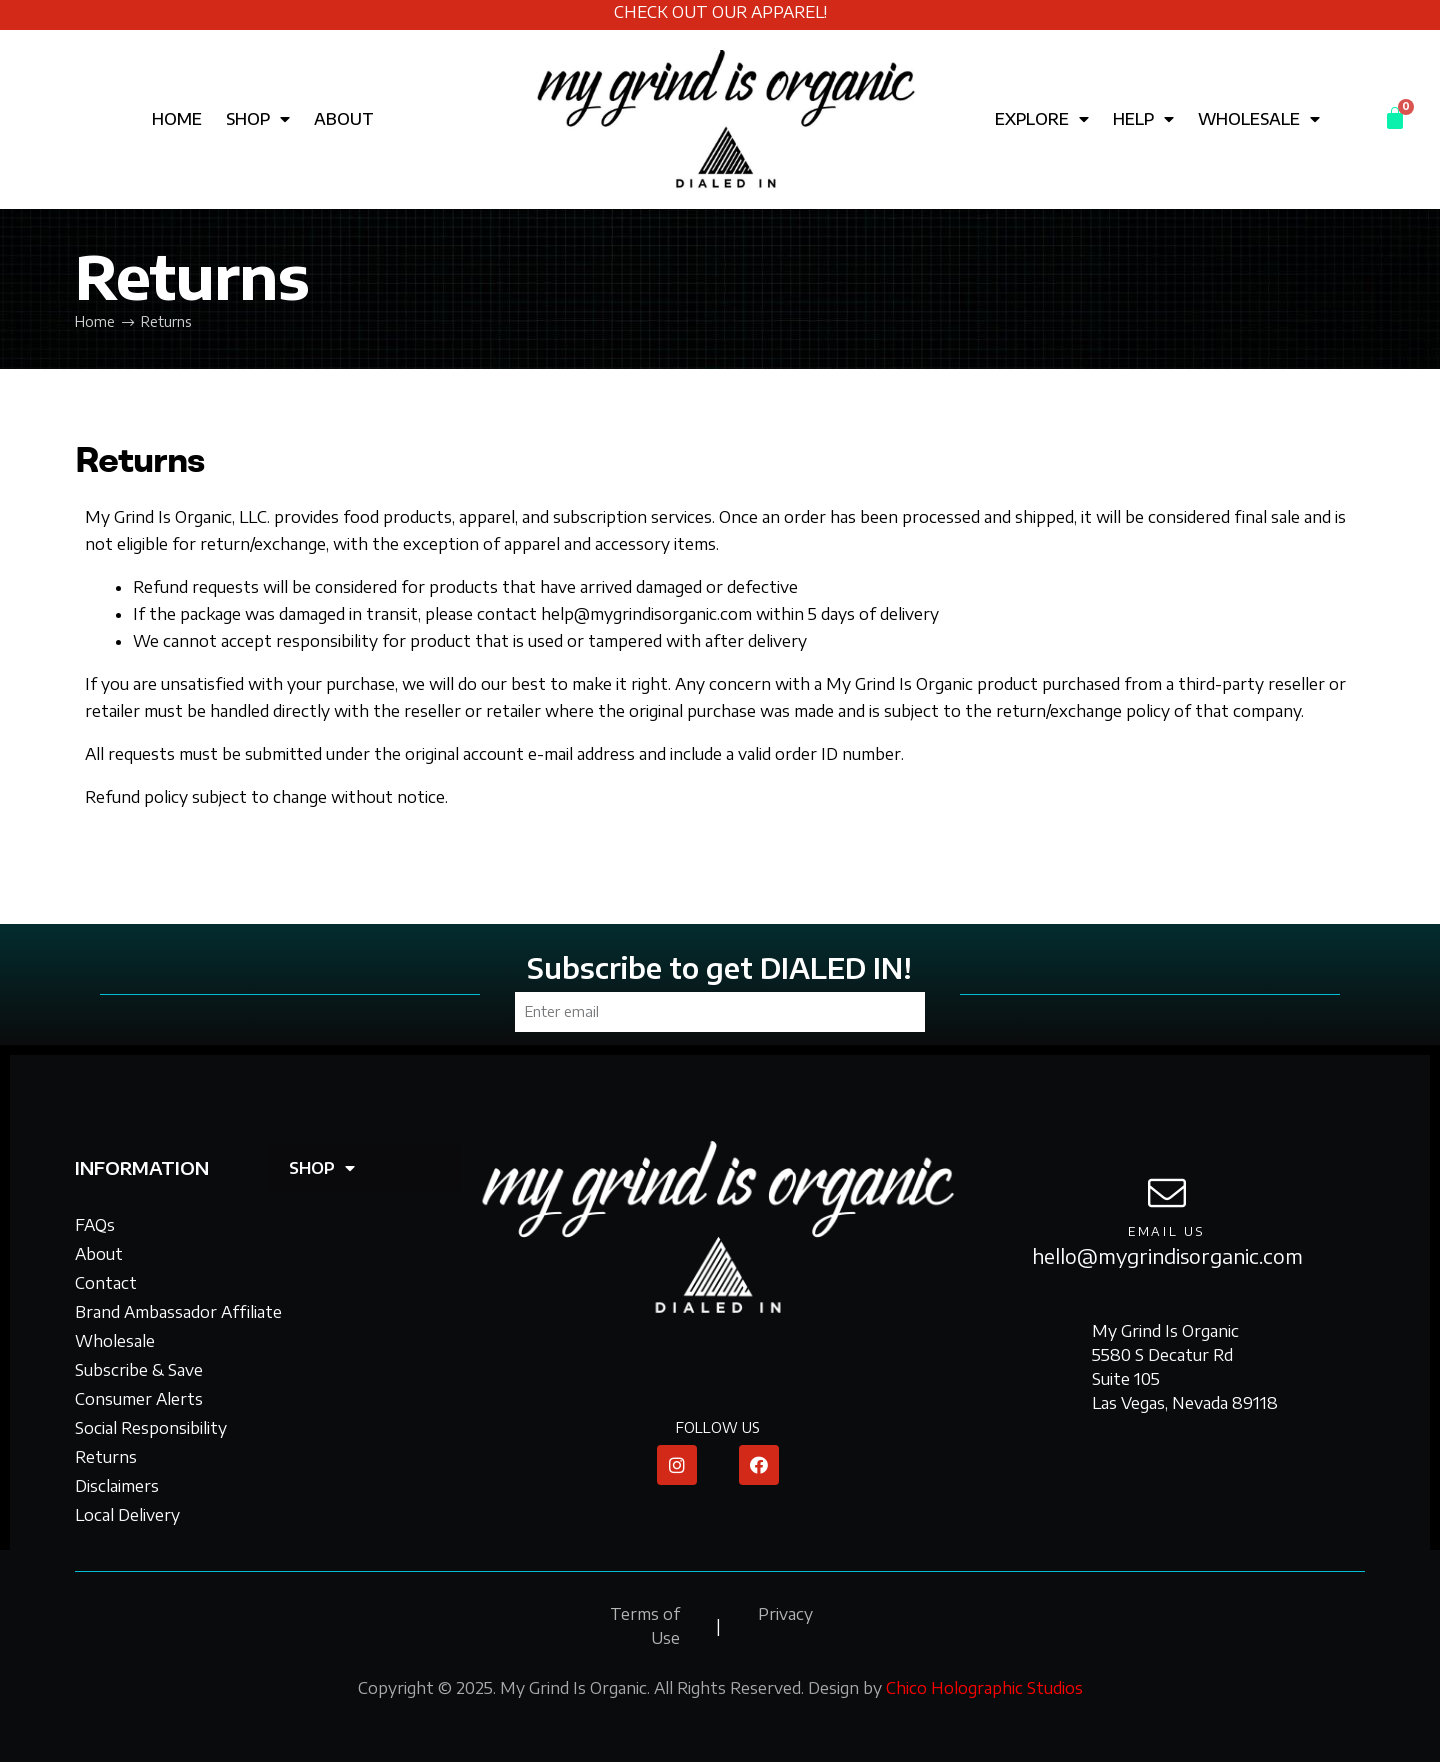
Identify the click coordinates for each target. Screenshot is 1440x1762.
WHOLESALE (1259, 119)
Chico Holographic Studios (984, 1688)
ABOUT (344, 119)
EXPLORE (1042, 119)
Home (95, 321)
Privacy (785, 1614)
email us (1167, 1231)
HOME (177, 119)
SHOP (258, 119)
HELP (1143, 119)
